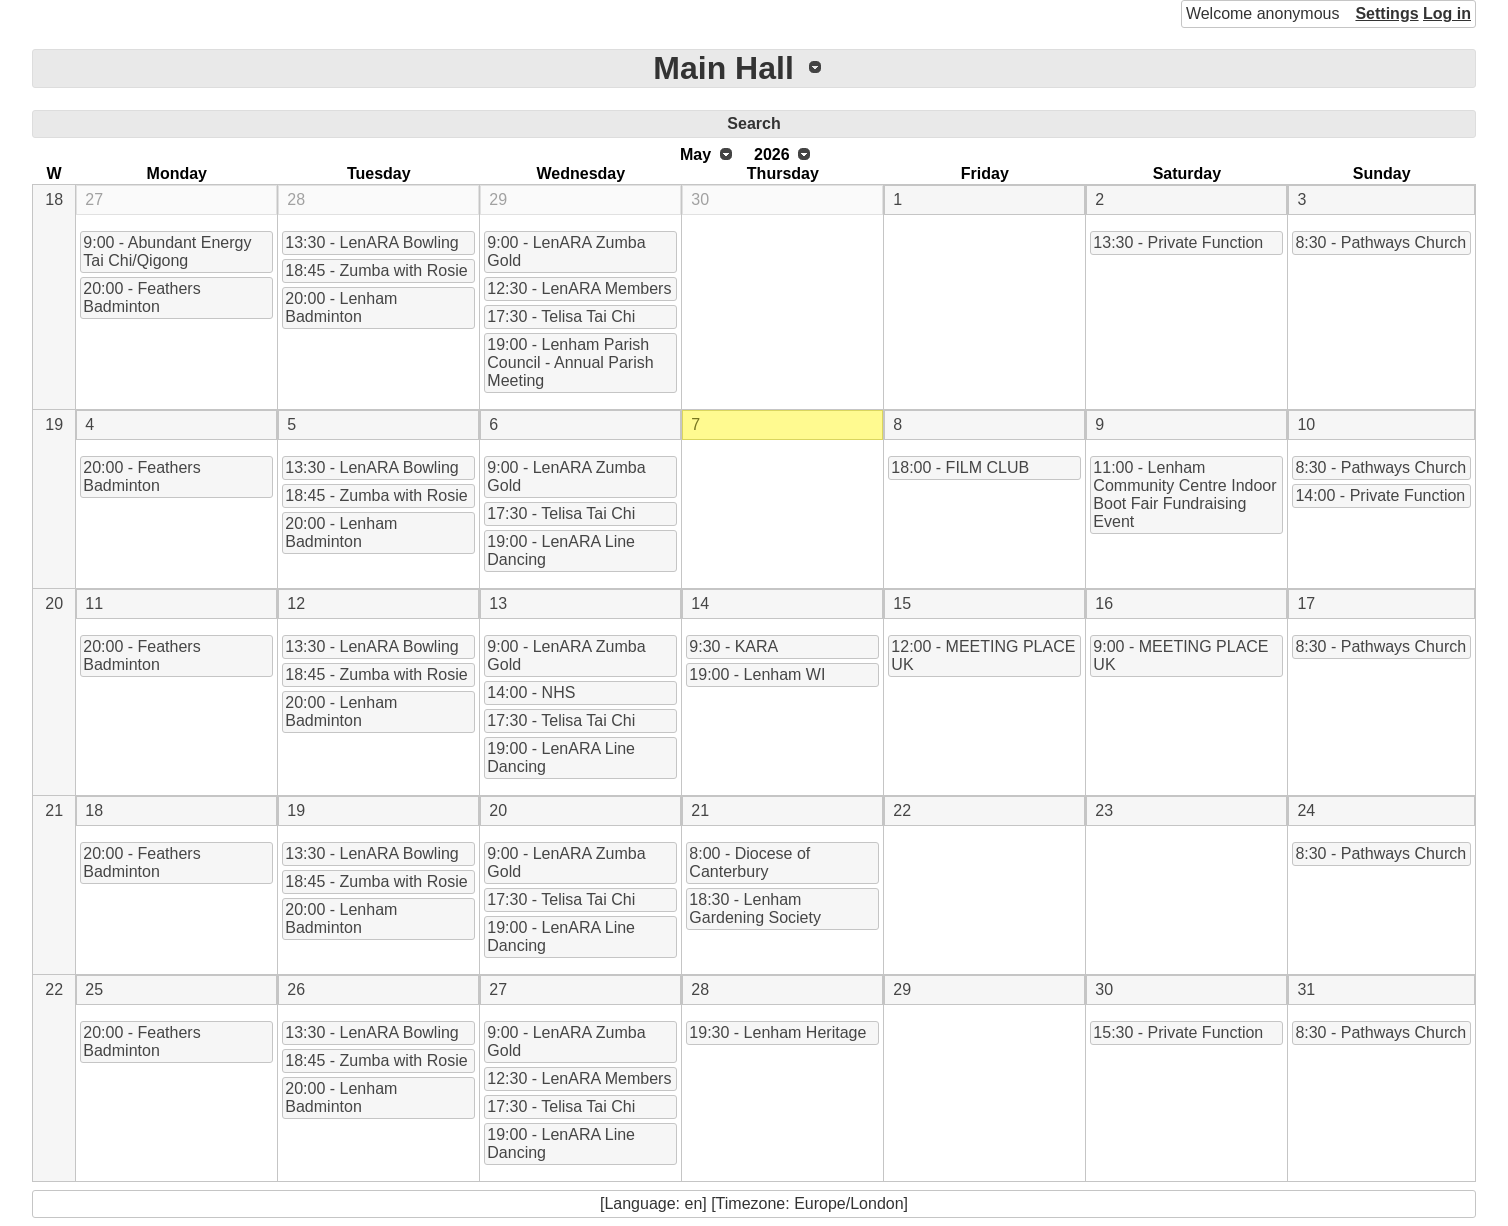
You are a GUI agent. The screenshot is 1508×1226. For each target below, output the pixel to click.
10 (1306, 424)
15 (902, 603)
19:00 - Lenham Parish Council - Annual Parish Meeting (570, 362)
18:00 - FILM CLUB (960, 467)
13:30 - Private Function (1178, 242)
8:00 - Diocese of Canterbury (749, 862)
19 (54, 424)
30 (700, 199)
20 (54, 603)
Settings (1386, 13)
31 (1306, 989)
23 (1104, 810)
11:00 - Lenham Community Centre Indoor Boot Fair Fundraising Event (1184, 494)
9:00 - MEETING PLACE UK (1180, 655)
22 (902, 810)
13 (498, 603)
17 (1306, 603)
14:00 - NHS (531, 692)
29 (498, 199)
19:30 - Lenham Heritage (777, 1032)
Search (753, 123)
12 (296, 603)
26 (296, 989)
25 (94, 989)
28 (296, 199)
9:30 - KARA (733, 646)
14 (700, 603)
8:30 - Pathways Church (1380, 242)
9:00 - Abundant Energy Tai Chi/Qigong (167, 251)
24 (1306, 810)
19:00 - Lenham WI (757, 674)
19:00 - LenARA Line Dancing (561, 550)
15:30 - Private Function (1178, 1032)
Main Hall (723, 68)
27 (94, 199)
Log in (1447, 13)
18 (54, 199)
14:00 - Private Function (1380, 495)
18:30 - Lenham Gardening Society (755, 908)
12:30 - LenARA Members (579, 288)
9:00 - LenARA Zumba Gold (566, 251)
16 (1104, 603)
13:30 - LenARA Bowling (371, 242)
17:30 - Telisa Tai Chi (561, 316)
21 (54, 810)
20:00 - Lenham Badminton (341, 307)
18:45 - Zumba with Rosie (376, 270)
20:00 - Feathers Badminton (141, 297)
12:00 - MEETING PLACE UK (983, 655)
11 (94, 603)
